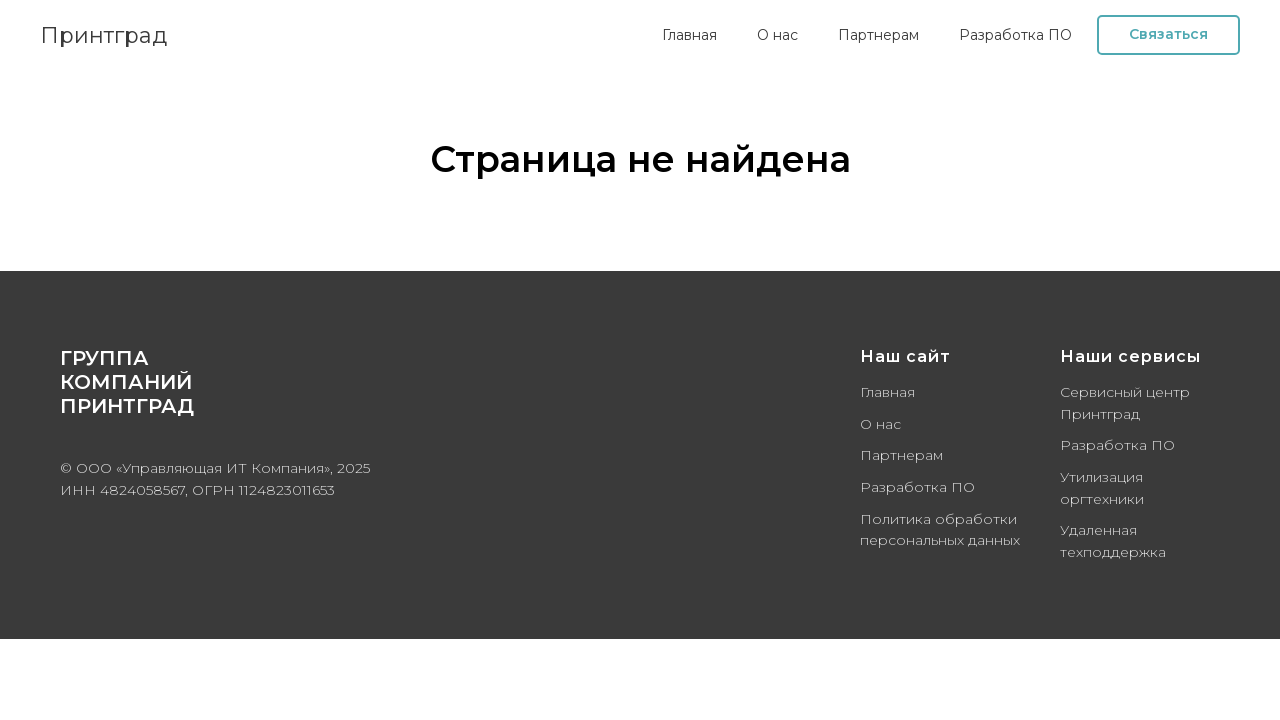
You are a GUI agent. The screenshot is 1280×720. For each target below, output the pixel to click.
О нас (777, 35)
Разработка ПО (917, 487)
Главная (887, 392)
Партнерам (878, 35)
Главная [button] (689, 35)
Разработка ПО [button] (1015, 35)
